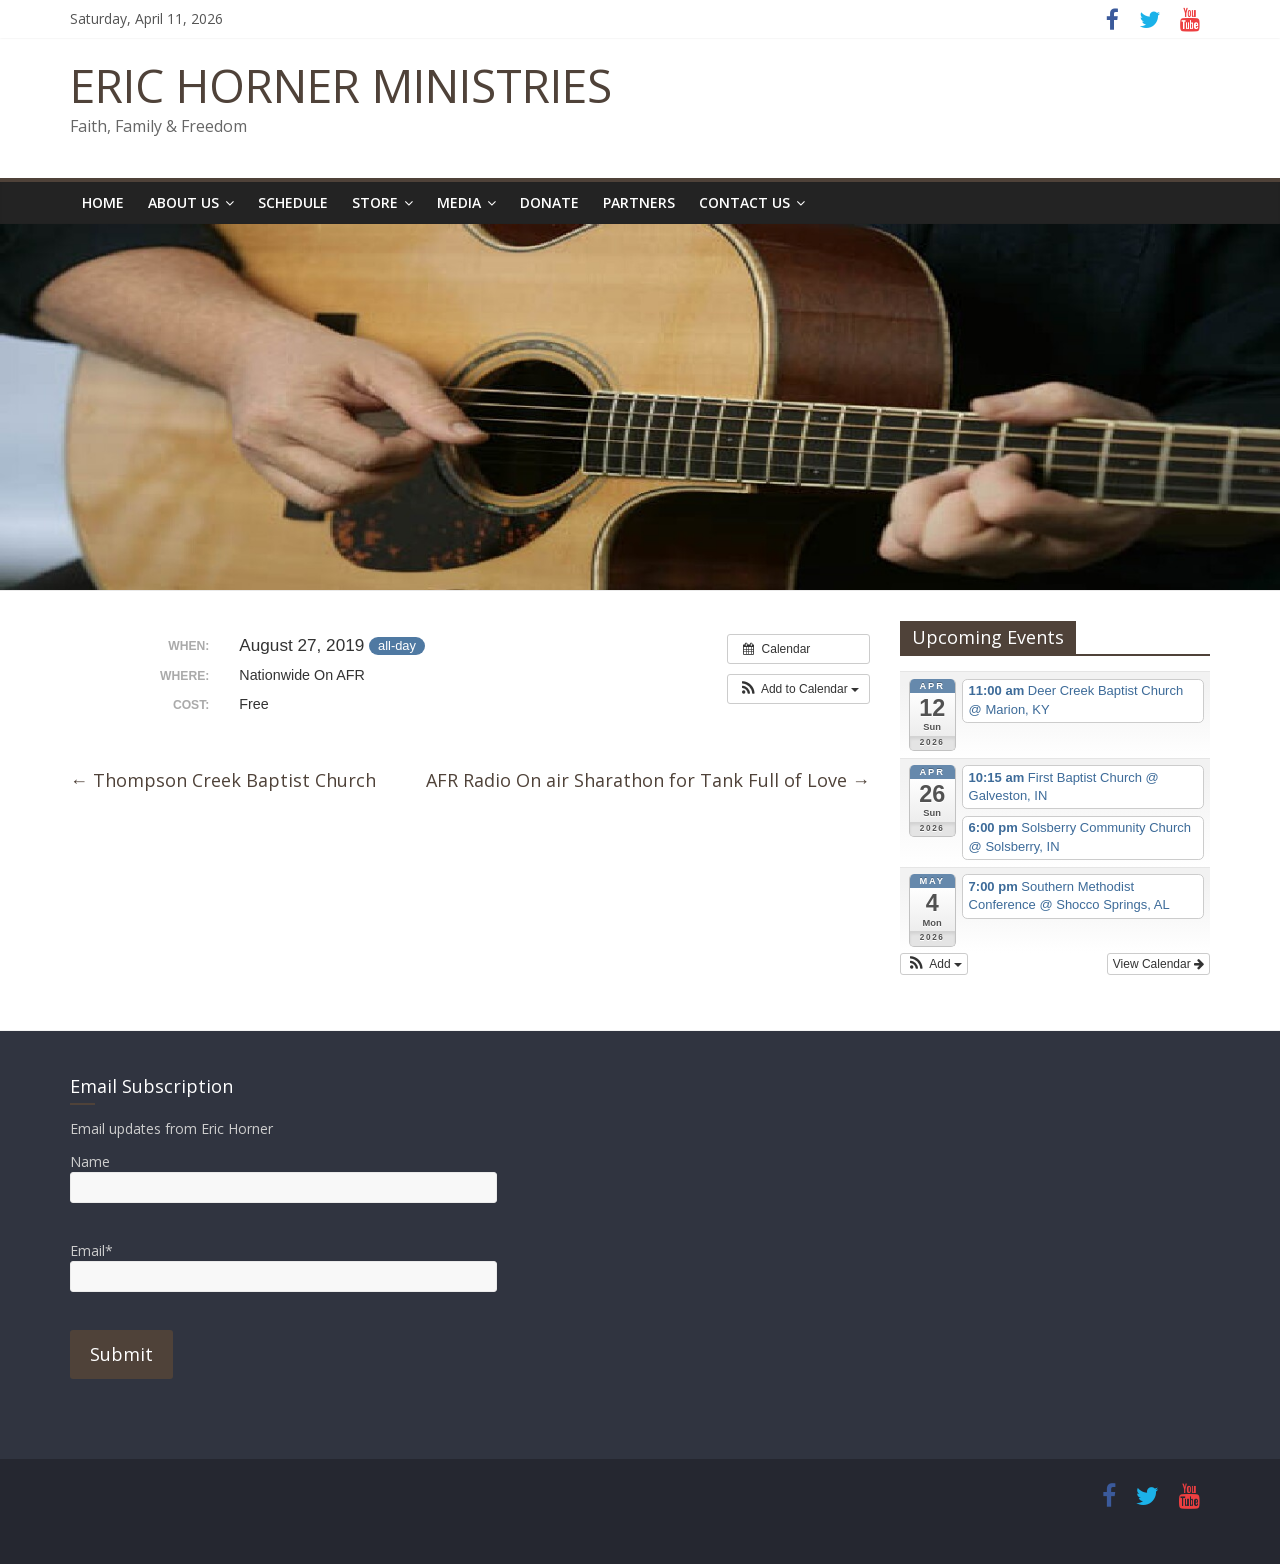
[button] (798, 689)
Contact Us (744, 202)
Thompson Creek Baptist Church (223, 780)
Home (103, 202)
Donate (549, 202)
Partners (639, 202)
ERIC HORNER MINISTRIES (341, 85)
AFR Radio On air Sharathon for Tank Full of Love (648, 780)
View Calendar (1158, 964)
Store (375, 202)
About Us (183, 202)
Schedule (293, 202)
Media (459, 202)
